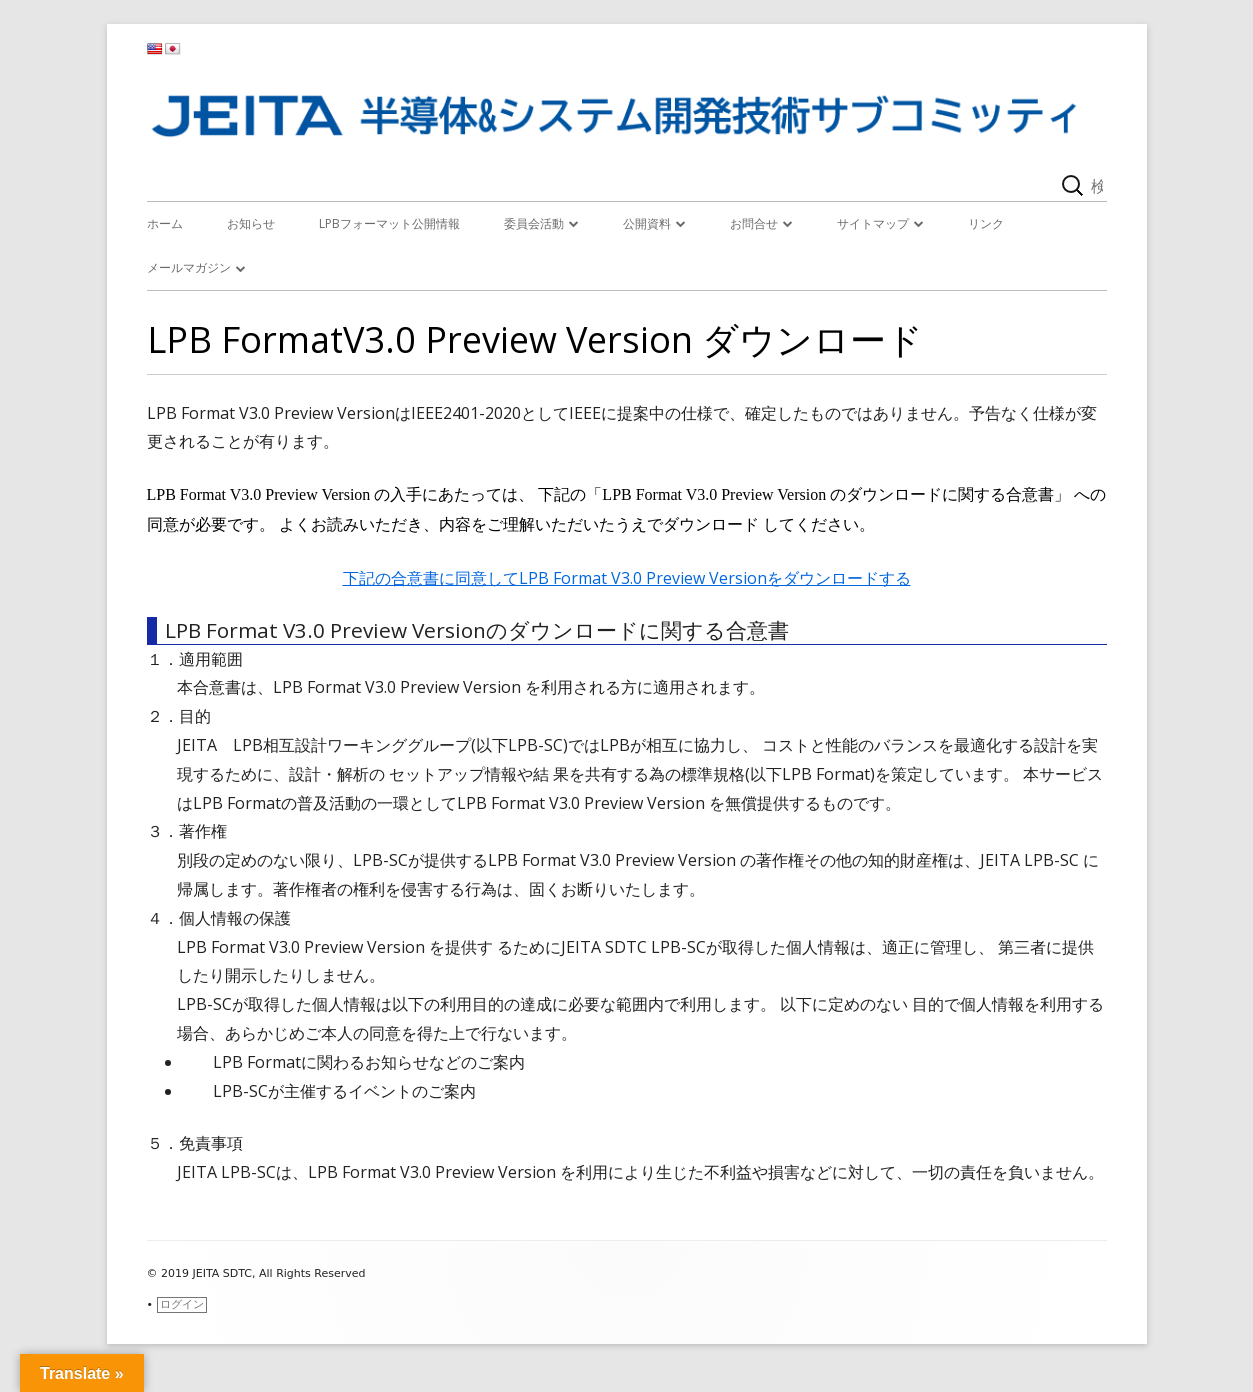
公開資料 (647, 223)
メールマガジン (189, 267)
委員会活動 (534, 223)
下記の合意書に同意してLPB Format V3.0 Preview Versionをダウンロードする (627, 578)
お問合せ (754, 223)
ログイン (182, 1304)
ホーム (165, 223)
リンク (986, 223)
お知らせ (251, 223)
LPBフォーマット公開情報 (389, 223)
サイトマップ (873, 223)
